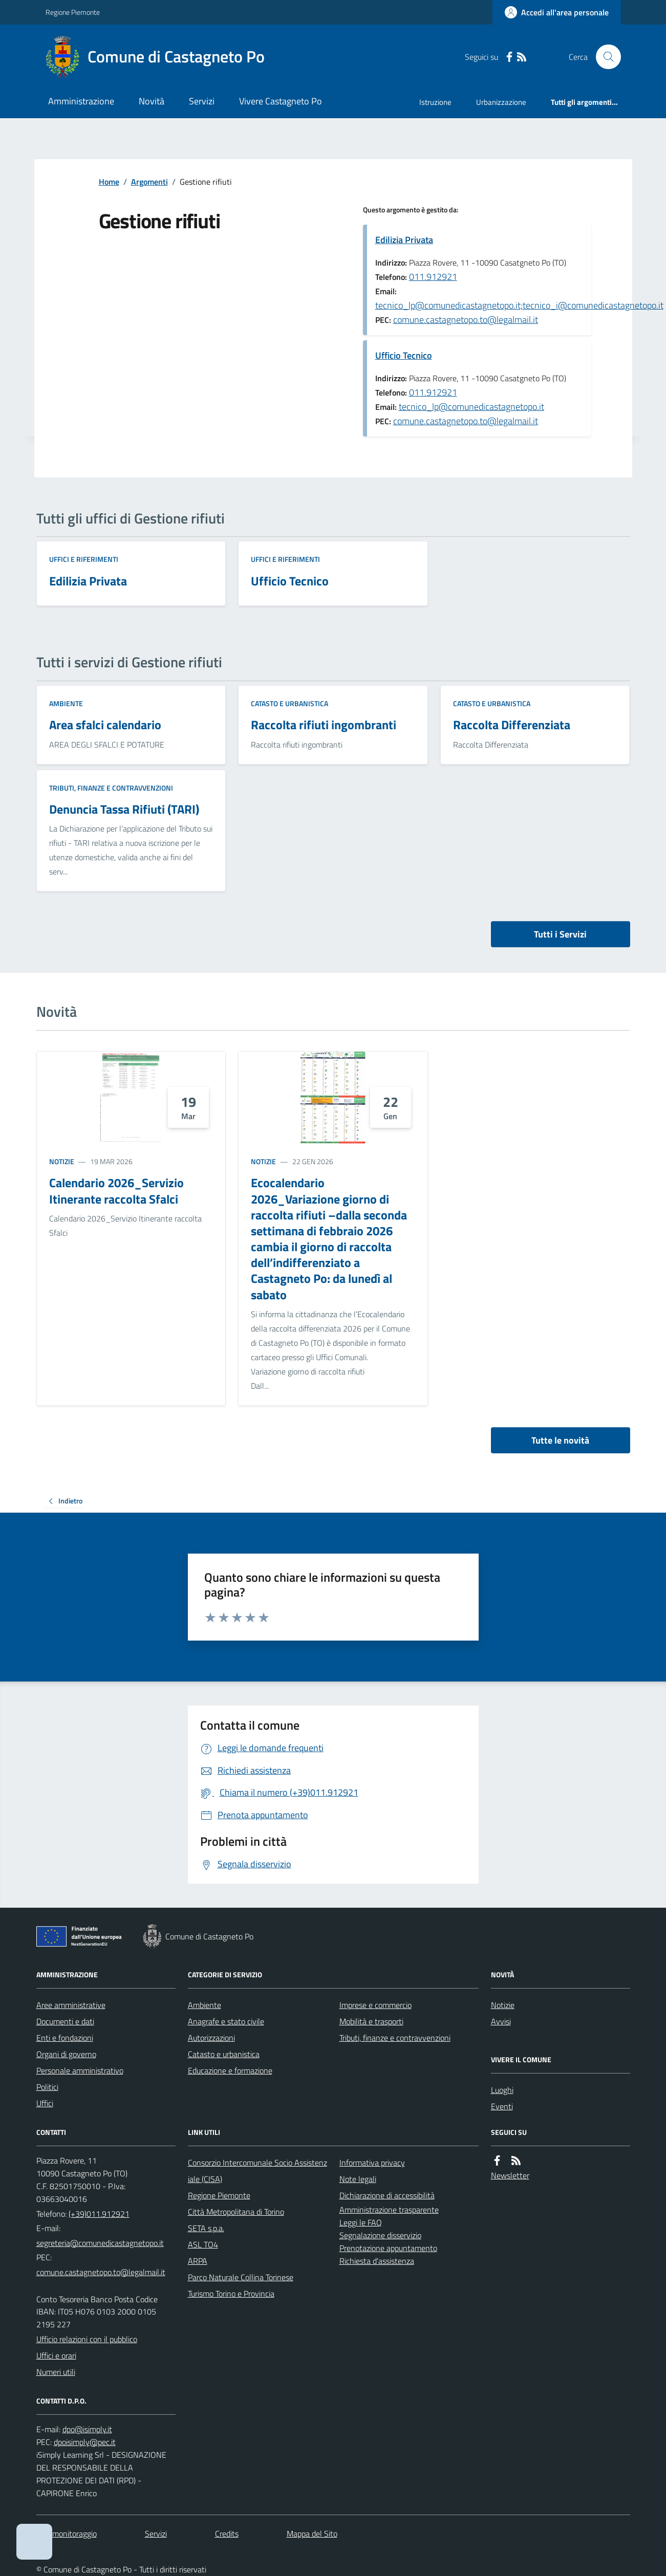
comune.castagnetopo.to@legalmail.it (465, 319)
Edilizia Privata (404, 240)
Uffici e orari (56, 2355)
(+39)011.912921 (99, 2214)
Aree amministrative (70, 2005)
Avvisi (501, 2021)
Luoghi (502, 2090)
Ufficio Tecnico (403, 355)
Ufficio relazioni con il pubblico (86, 2339)
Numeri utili (55, 2372)
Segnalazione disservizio (380, 2235)
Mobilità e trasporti (371, 2021)
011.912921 (433, 276)
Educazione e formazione (230, 2070)
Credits (227, 2533)
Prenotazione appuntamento (388, 2248)
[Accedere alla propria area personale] (556, 12)
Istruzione (435, 102)
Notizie (61, 1161)
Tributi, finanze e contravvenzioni (111, 787)
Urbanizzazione (501, 102)
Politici (47, 2087)
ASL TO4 (203, 2244)
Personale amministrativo (79, 2070)
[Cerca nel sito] (604, 57)
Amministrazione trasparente (389, 2209)
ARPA (197, 2261)
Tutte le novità (560, 1440)
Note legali (357, 2179)
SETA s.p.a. (206, 2228)
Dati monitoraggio (66, 2533)
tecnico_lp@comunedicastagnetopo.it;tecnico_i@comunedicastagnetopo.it (519, 305)
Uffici (44, 2103)
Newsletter (510, 2175)
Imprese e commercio (375, 2005)
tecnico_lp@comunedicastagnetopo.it (471, 406)
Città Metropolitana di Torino (236, 2212)
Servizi (201, 101)
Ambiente (66, 703)
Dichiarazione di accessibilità (387, 2195)
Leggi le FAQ (360, 2222)
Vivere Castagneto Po (280, 101)
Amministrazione (81, 101)
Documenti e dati (65, 2021)
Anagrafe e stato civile (226, 2021)
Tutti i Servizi (560, 934)
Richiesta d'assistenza (376, 2261)
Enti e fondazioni (64, 2038)
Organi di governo (66, 2054)
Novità (151, 101)
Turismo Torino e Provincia (231, 2293)
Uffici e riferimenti (83, 559)
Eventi (502, 2106)
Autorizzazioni (211, 2038)
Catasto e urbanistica (289, 703)
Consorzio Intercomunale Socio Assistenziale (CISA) (257, 2170)
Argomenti (149, 182)
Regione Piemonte (73, 12)
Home (109, 182)
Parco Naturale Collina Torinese (240, 2277)
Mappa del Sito (312, 2533)
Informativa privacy (372, 2162)
